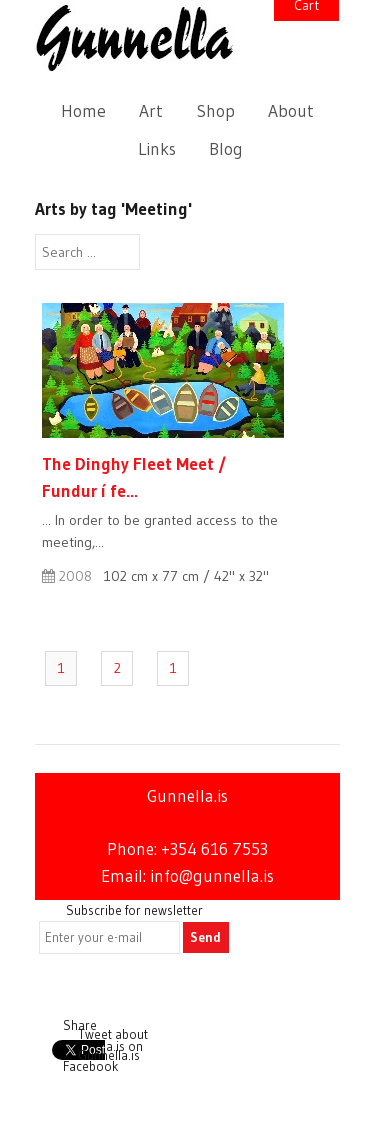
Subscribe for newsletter (134, 910)
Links (157, 149)
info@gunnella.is (212, 876)
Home (83, 111)
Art (151, 111)
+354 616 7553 (214, 849)
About (291, 111)
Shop (216, 111)
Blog (226, 149)
